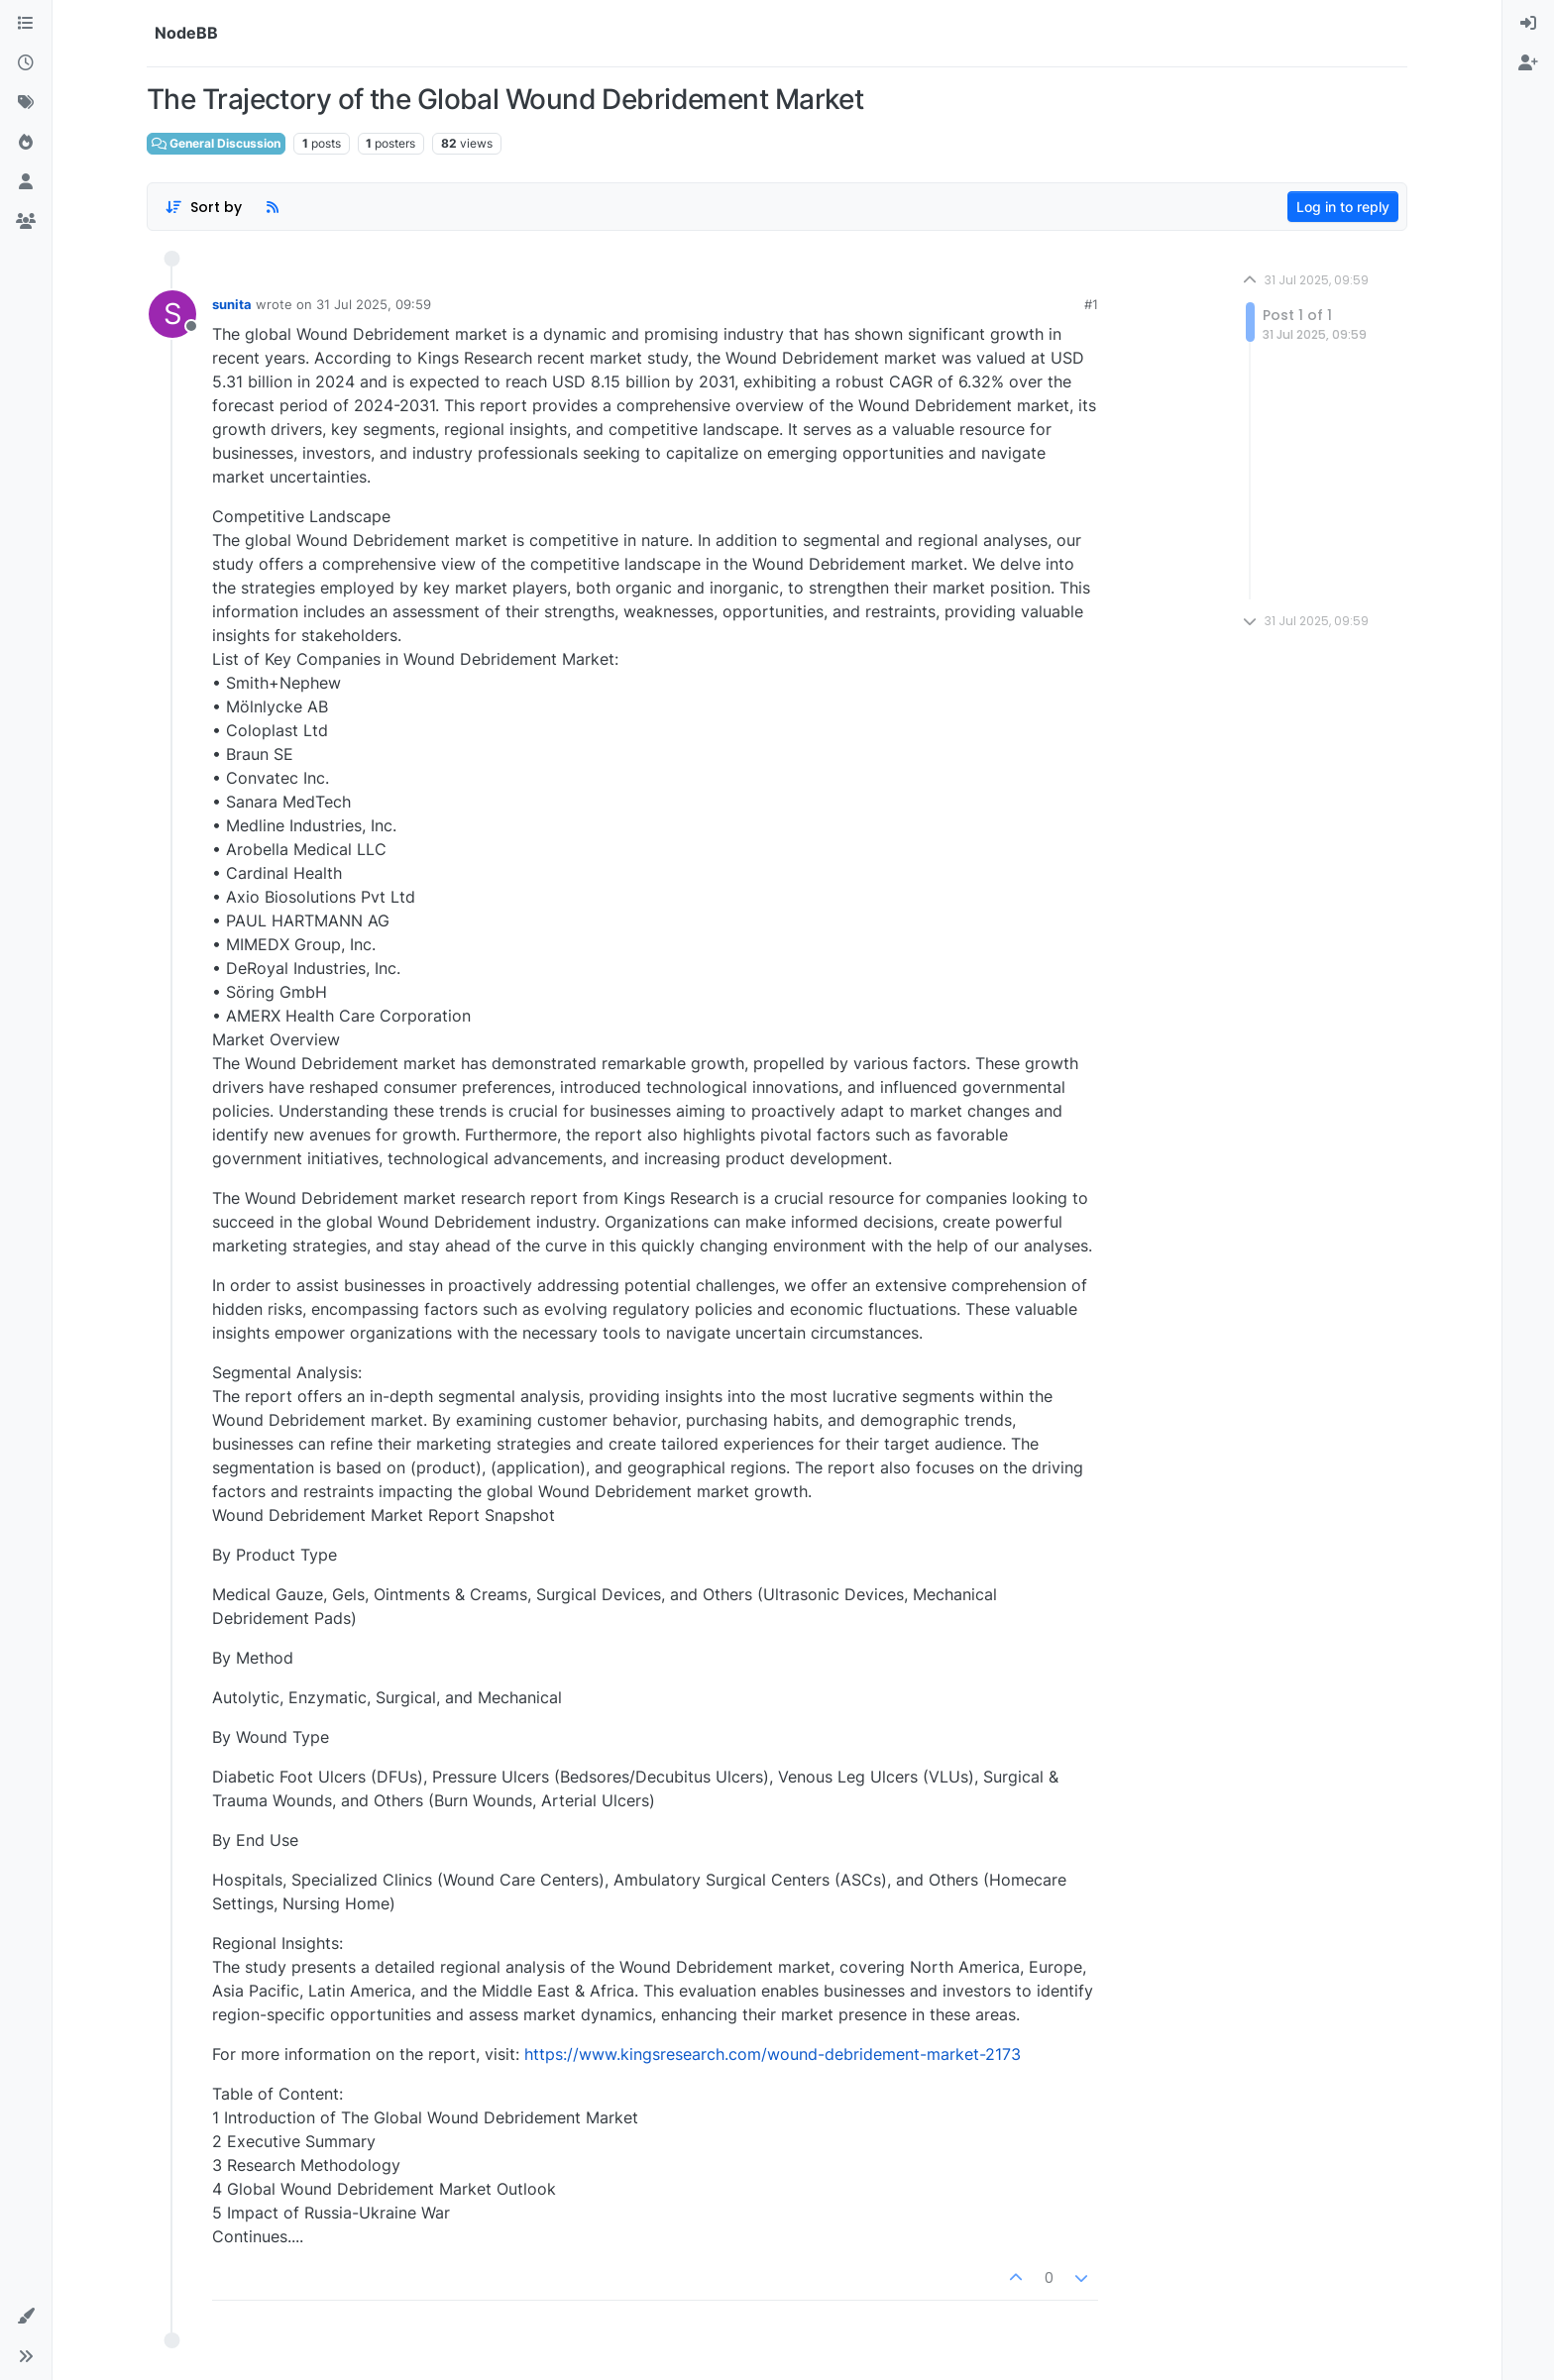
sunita (232, 304)
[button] (26, 2316)
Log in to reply (1342, 206)
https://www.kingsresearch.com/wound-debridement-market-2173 (772, 2054)
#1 (1091, 304)
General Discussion (216, 143)
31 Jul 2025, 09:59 (373, 304)
